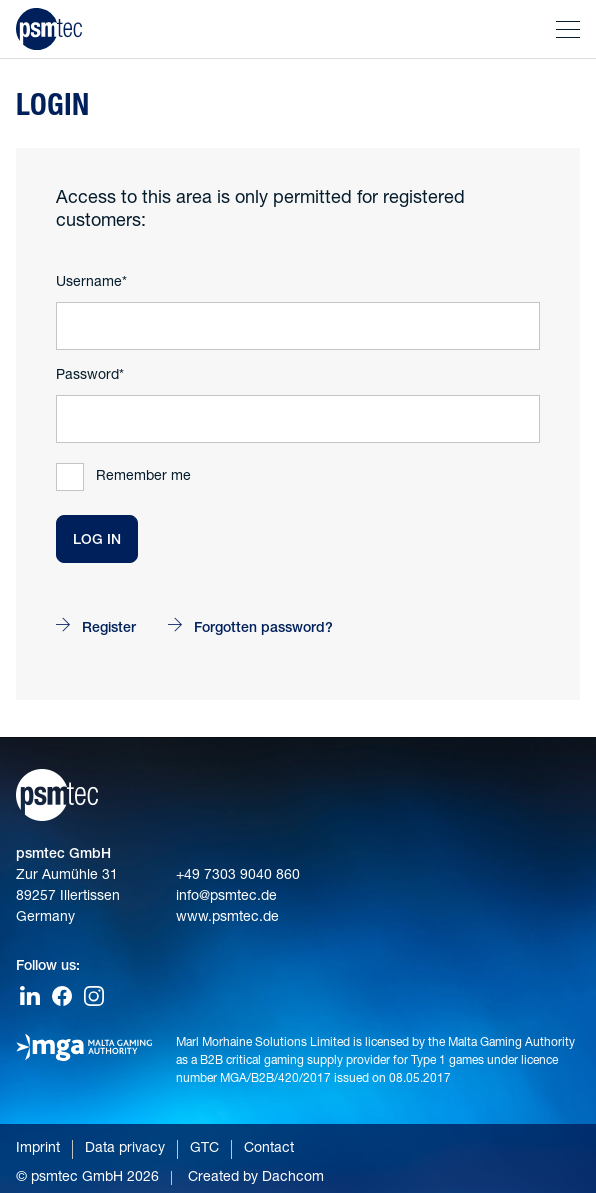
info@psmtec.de (226, 897)
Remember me (143, 477)
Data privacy (125, 1149)
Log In (97, 541)
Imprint (38, 1149)
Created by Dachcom (256, 1178)
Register (109, 629)
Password (87, 376)
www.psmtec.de (227, 918)
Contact (269, 1149)
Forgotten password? (263, 629)
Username (89, 283)
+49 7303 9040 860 (238, 876)
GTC (204, 1149)
